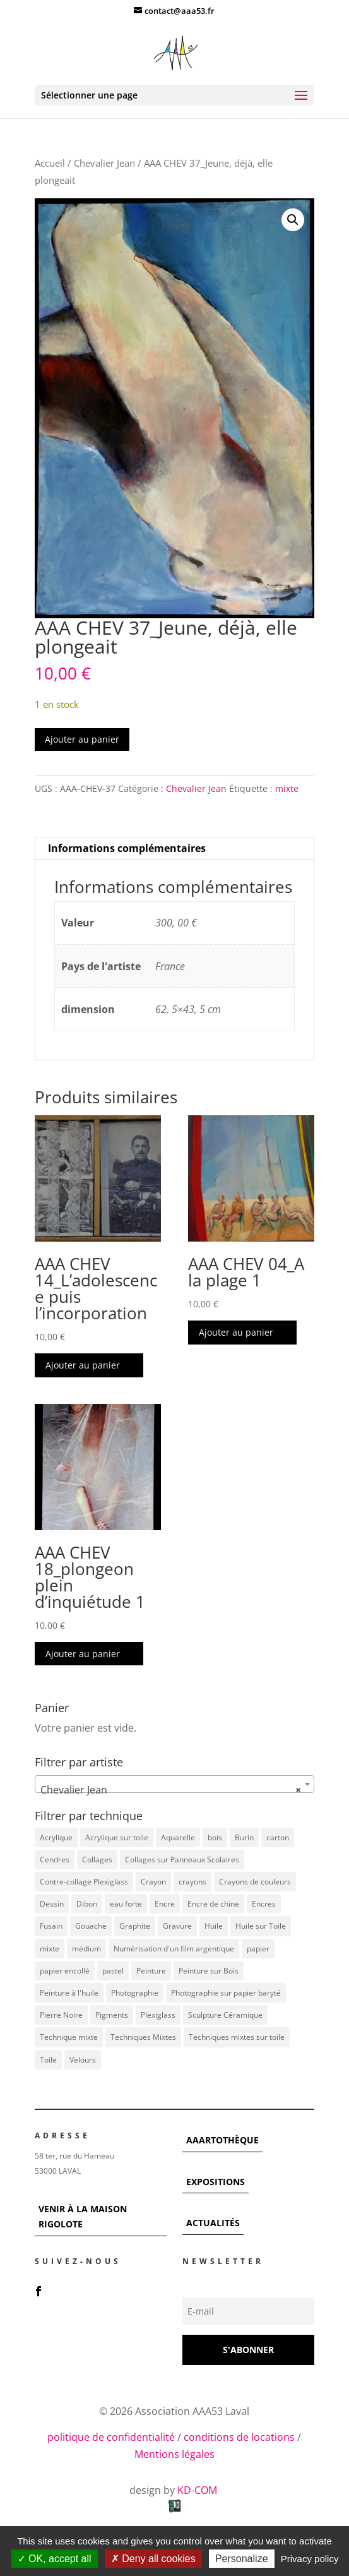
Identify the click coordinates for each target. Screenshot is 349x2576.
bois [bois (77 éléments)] (215, 1837)
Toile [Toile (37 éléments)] (48, 2059)
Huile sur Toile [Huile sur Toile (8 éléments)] (260, 1925)
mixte (287, 788)
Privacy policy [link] (310, 2558)
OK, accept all (55, 2558)
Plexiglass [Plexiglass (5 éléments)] (158, 2015)
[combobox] (174, 1784)
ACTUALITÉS (213, 2223)
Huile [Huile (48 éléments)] (213, 1925)
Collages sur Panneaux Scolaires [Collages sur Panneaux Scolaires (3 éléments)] (182, 1859)
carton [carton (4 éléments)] (277, 1837)
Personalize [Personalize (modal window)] (241, 2558)
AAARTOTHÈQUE (222, 2140)
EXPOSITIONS (215, 2182)
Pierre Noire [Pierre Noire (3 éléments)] (61, 2015)
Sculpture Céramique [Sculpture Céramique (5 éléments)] (225, 2015)
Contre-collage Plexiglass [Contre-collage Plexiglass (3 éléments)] (84, 1881)
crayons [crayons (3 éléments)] (192, 1881)
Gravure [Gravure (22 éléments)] (177, 1925)
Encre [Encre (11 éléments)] (165, 1903)
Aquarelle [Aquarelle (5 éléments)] (178, 1837)
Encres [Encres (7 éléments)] (264, 1903)
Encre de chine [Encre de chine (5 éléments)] (213, 1903)
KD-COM (198, 2490)
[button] (292, 219)
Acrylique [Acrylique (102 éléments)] (56, 1837)
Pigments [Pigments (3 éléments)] (111, 2015)
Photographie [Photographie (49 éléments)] (134, 1992)
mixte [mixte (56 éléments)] (49, 1948)
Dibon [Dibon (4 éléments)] (86, 1903)
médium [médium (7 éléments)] (86, 1948)
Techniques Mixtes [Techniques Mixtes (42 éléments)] (143, 2037)
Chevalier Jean (104, 163)
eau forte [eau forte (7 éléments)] (126, 1903)
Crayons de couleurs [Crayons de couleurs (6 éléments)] (255, 1881)
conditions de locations (239, 2437)
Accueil (50, 163)
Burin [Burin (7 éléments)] (244, 1837)
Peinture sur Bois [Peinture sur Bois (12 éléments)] (209, 1970)
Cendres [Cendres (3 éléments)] (54, 1859)
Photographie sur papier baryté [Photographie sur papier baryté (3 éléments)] (226, 1992)
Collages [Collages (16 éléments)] (97, 1859)
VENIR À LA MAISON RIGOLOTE (82, 2216)
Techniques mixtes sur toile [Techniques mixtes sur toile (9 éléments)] (237, 2037)
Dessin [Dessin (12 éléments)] (52, 1903)
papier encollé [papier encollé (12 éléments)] (65, 1970)
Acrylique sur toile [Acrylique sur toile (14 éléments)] (116, 1837)
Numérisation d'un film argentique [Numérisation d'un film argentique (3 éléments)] (174, 1948)
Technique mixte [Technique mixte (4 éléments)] (69, 2037)
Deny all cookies (153, 2558)
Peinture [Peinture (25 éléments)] (151, 1970)
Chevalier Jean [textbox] (170, 1790)
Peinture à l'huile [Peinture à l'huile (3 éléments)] (69, 1992)
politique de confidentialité (111, 2437)
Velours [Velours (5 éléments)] (82, 2059)
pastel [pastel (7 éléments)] (113, 1970)
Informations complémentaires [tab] (127, 848)
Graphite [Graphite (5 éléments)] (134, 1925)
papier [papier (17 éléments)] (258, 1948)
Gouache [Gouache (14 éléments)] (91, 1925)
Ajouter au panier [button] (82, 1365)
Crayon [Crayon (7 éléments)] (153, 1881)
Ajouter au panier (82, 739)
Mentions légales (174, 2454)
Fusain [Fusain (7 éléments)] (51, 1925)
